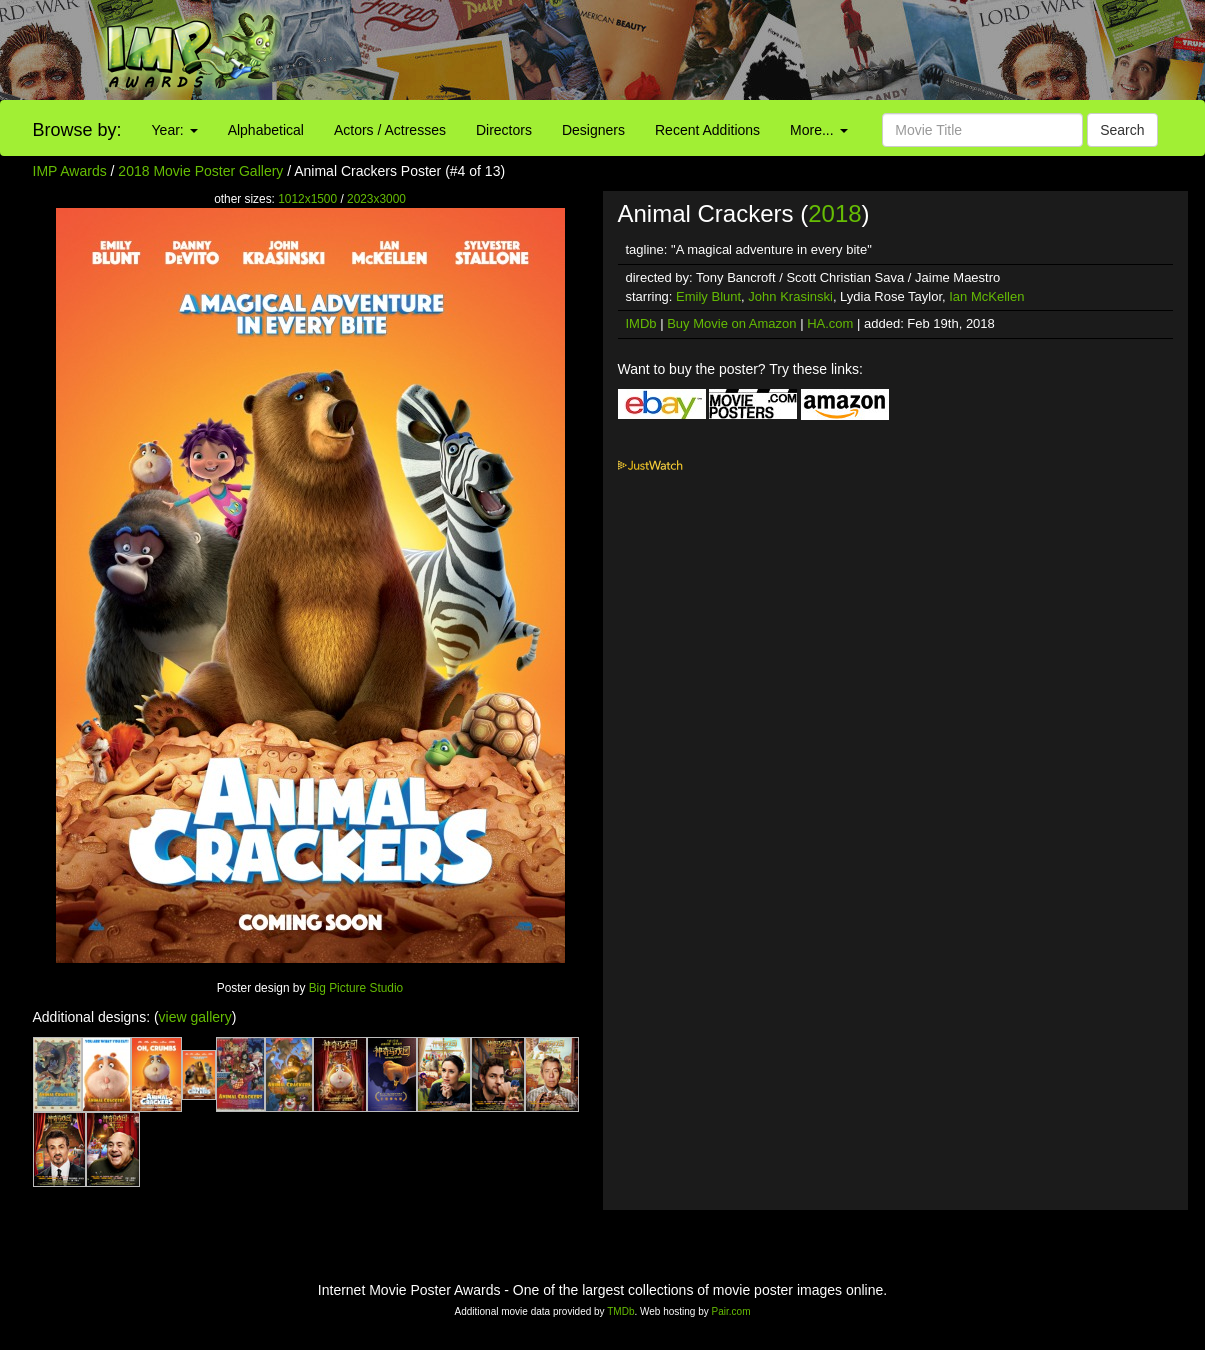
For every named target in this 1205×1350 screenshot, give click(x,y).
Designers (593, 130)
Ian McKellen (986, 296)
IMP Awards (70, 171)
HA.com (830, 323)
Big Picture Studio (356, 988)
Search (1122, 130)
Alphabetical (266, 130)
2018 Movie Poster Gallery (200, 171)
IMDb (641, 323)
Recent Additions (707, 130)
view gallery (195, 1017)
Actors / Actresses (390, 130)
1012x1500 (307, 199)
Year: (175, 130)
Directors (504, 130)
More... (818, 130)
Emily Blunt (708, 296)
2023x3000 (376, 199)
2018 (834, 213)
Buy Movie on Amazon (731, 323)
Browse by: (77, 130)
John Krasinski (790, 296)
